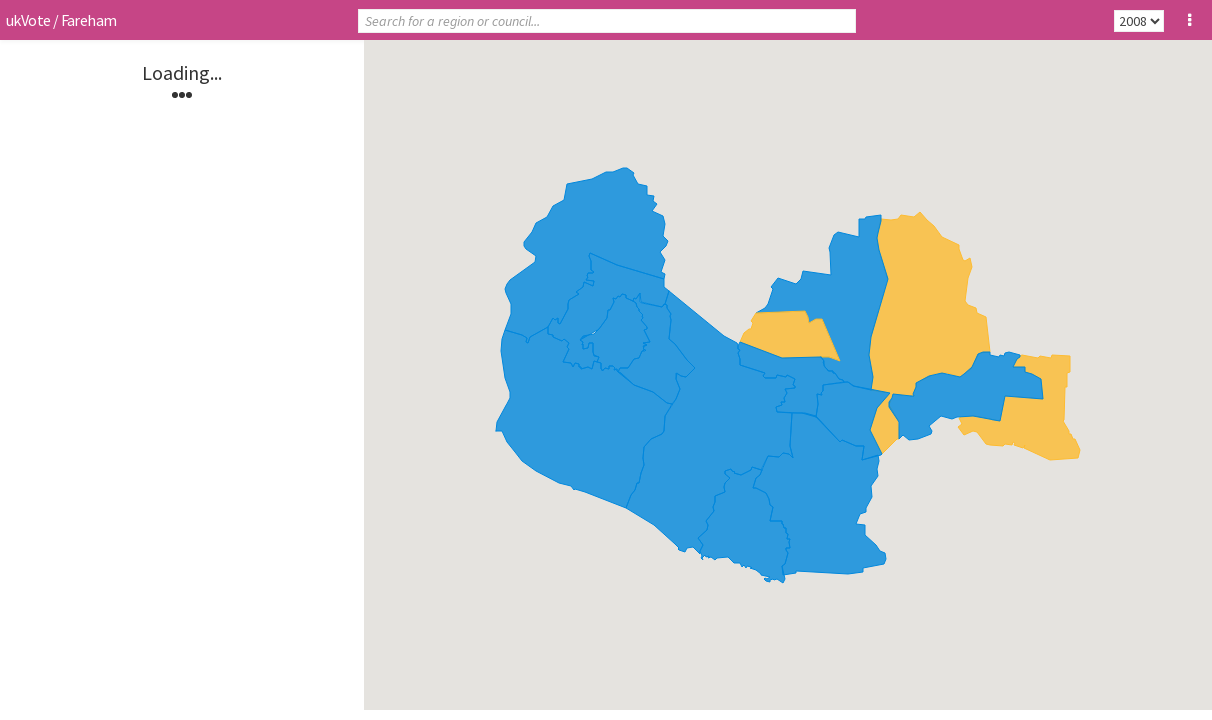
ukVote (28, 20)
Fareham (89, 20)
